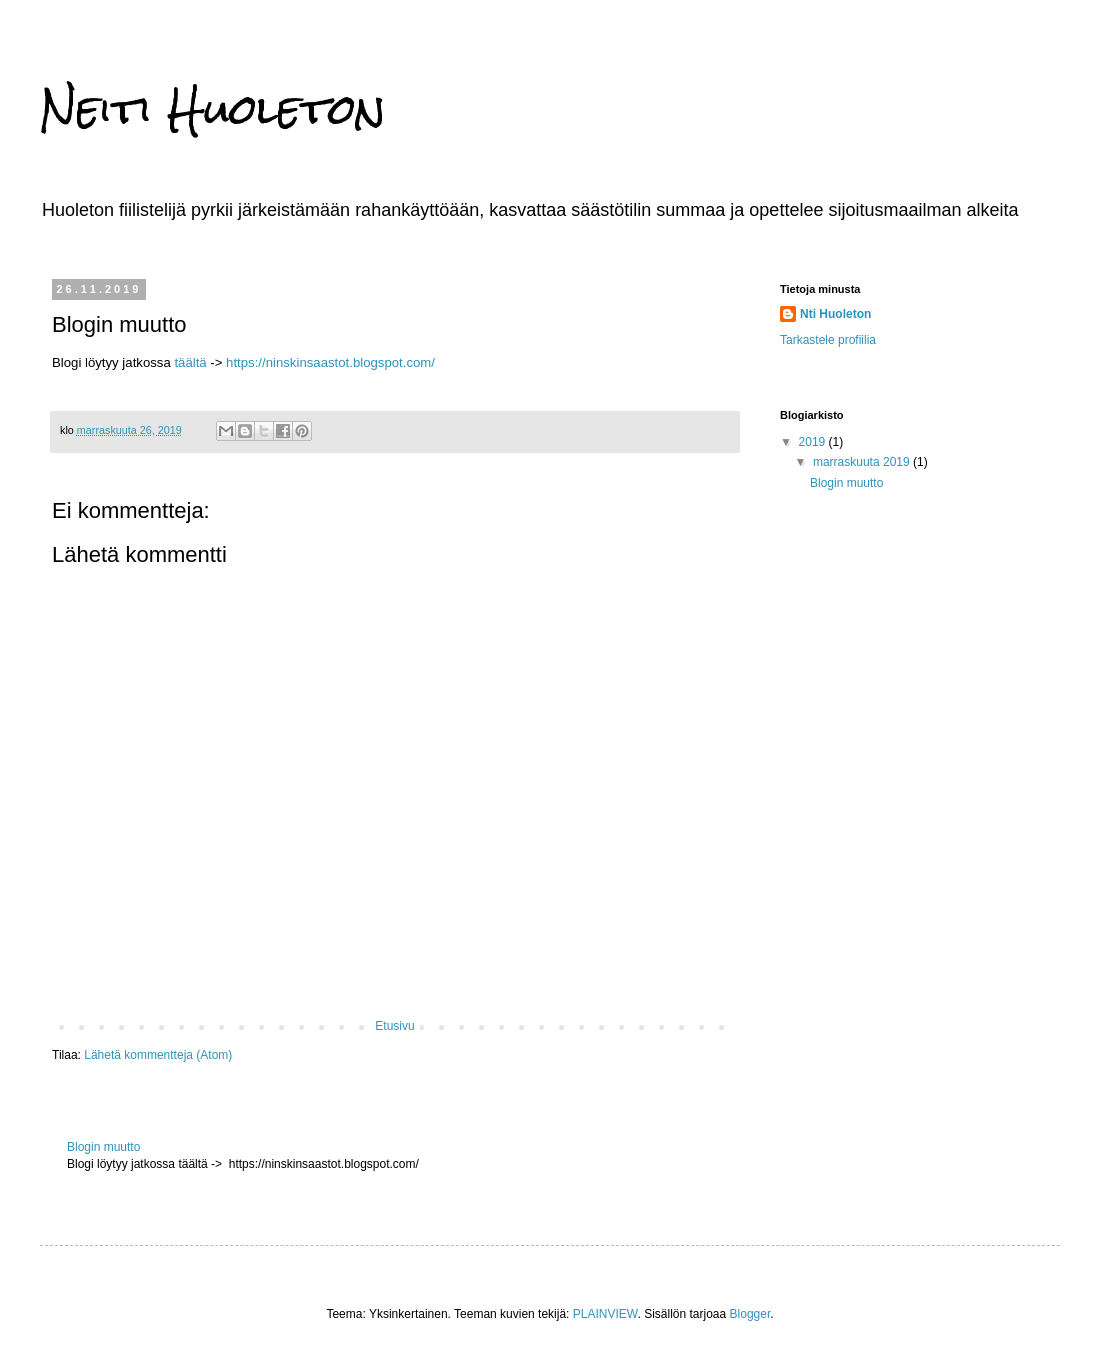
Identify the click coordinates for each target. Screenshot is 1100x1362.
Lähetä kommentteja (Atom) (158, 1055)
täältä (190, 362)
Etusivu (394, 1026)
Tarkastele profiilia (828, 340)
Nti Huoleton (835, 314)
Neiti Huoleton (213, 109)
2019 (814, 442)
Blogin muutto (103, 1147)
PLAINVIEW (605, 1314)
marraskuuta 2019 (863, 462)
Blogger (750, 1314)
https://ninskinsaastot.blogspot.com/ (330, 362)
